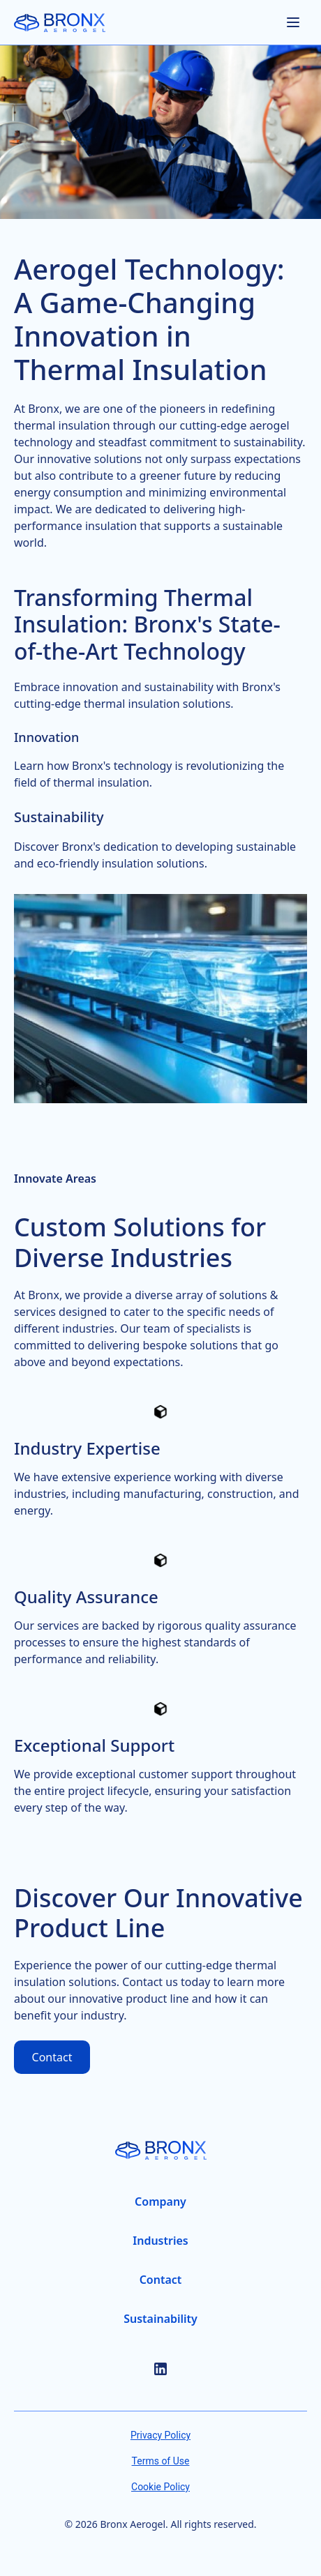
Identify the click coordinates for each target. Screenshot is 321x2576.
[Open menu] (293, 22)
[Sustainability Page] (160, 2318)
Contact (52, 2057)
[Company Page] (160, 2201)
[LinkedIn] (160, 2369)
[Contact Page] (161, 2279)
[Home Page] (59, 22)
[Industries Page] (160, 2240)
